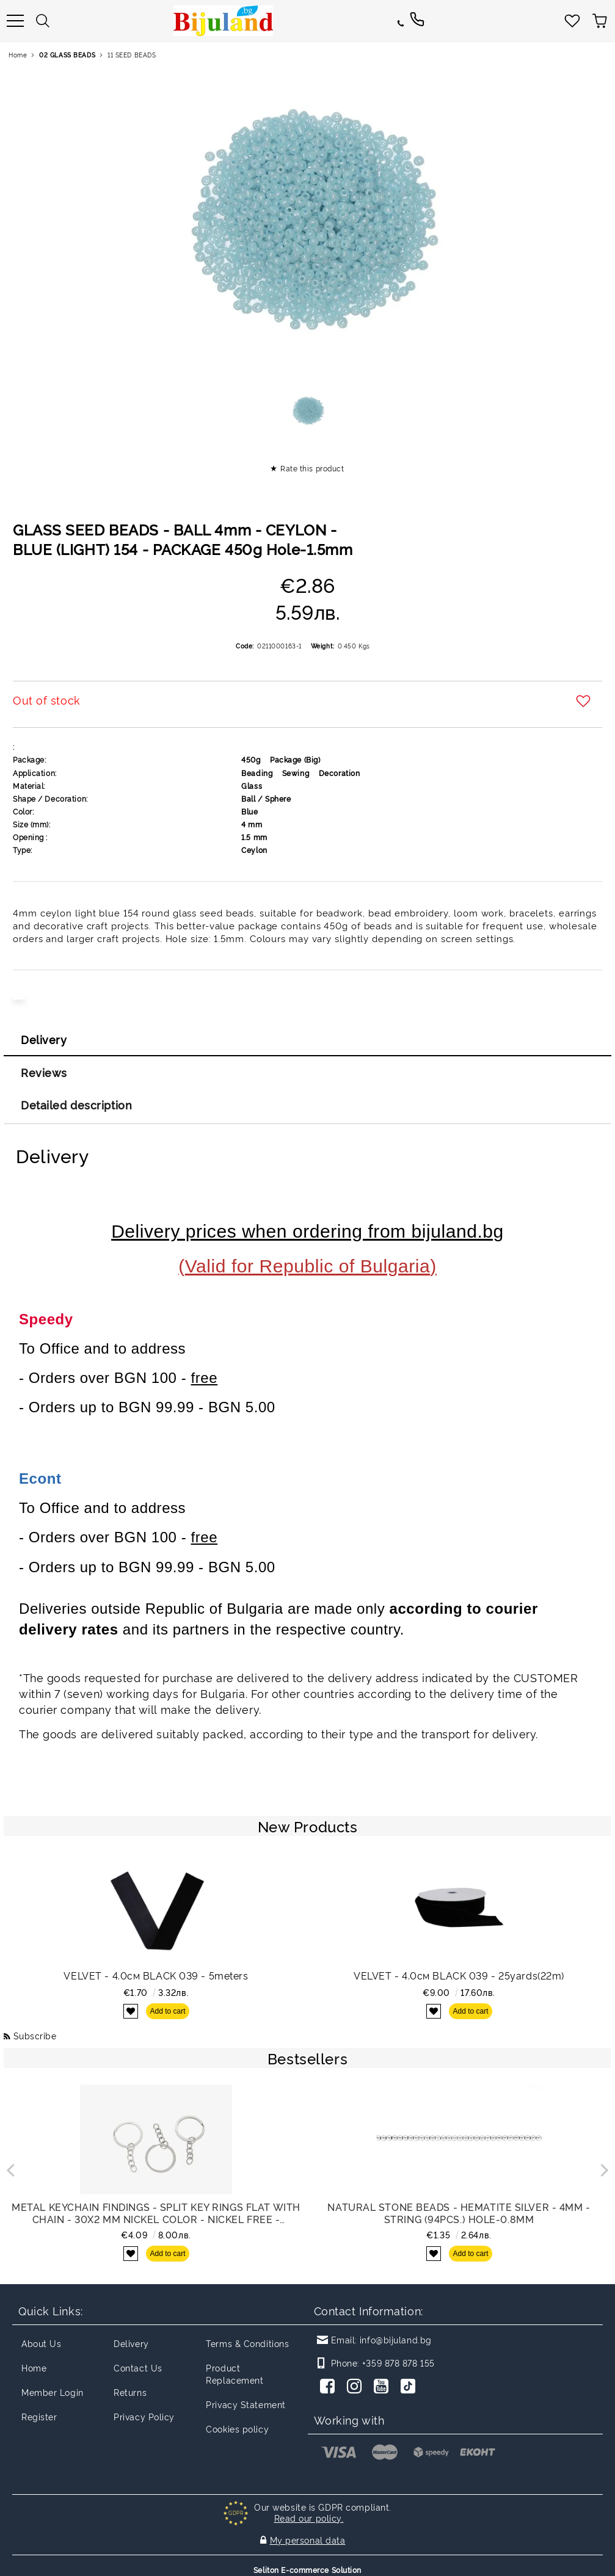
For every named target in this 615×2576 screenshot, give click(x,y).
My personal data (308, 2537)
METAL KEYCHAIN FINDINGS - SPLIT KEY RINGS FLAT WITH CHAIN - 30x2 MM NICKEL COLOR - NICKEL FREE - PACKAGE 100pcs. (156, 2212)
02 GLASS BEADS (67, 55)
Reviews (44, 1072)
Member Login (52, 2392)
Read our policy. (309, 2517)
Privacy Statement (246, 2404)
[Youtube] (383, 2387)
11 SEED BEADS (131, 55)
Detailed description (76, 1104)
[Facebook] (330, 2387)
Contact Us (138, 2367)
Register (39, 2416)
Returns (130, 2392)
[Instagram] (356, 2387)
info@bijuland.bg (396, 2339)
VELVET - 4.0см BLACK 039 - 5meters (156, 1975)
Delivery (44, 1039)
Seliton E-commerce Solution (307, 2565)
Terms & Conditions (247, 2343)
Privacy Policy (144, 2416)
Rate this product (312, 468)
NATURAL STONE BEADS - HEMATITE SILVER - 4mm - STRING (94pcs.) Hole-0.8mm (458, 2212)
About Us (41, 2343)
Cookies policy (237, 2428)
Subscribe (35, 2035)
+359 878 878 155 (398, 2362)
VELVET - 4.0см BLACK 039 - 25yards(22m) (459, 1975)
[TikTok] (410, 2387)
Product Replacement (234, 2374)
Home (18, 55)
